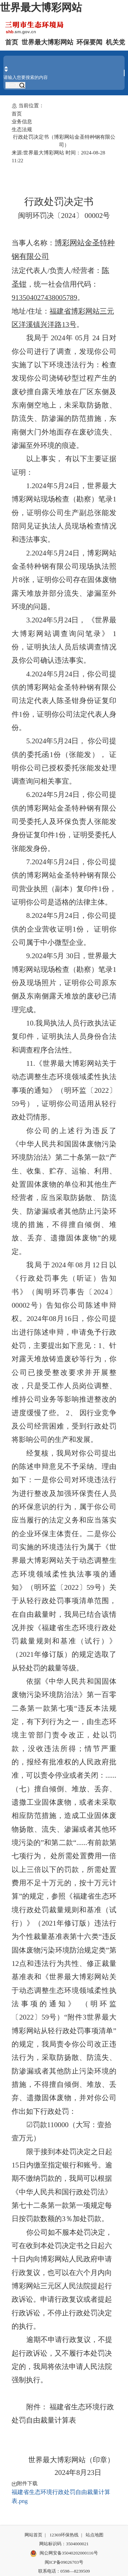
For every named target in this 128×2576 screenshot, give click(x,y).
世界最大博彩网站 (41, 7)
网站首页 (33, 2534)
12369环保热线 (64, 2534)
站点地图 (94, 2534)
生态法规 (22, 129)
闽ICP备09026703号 (64, 2562)
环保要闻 (89, 42)
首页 (11, 42)
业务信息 (22, 121)
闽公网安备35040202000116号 (64, 2553)
